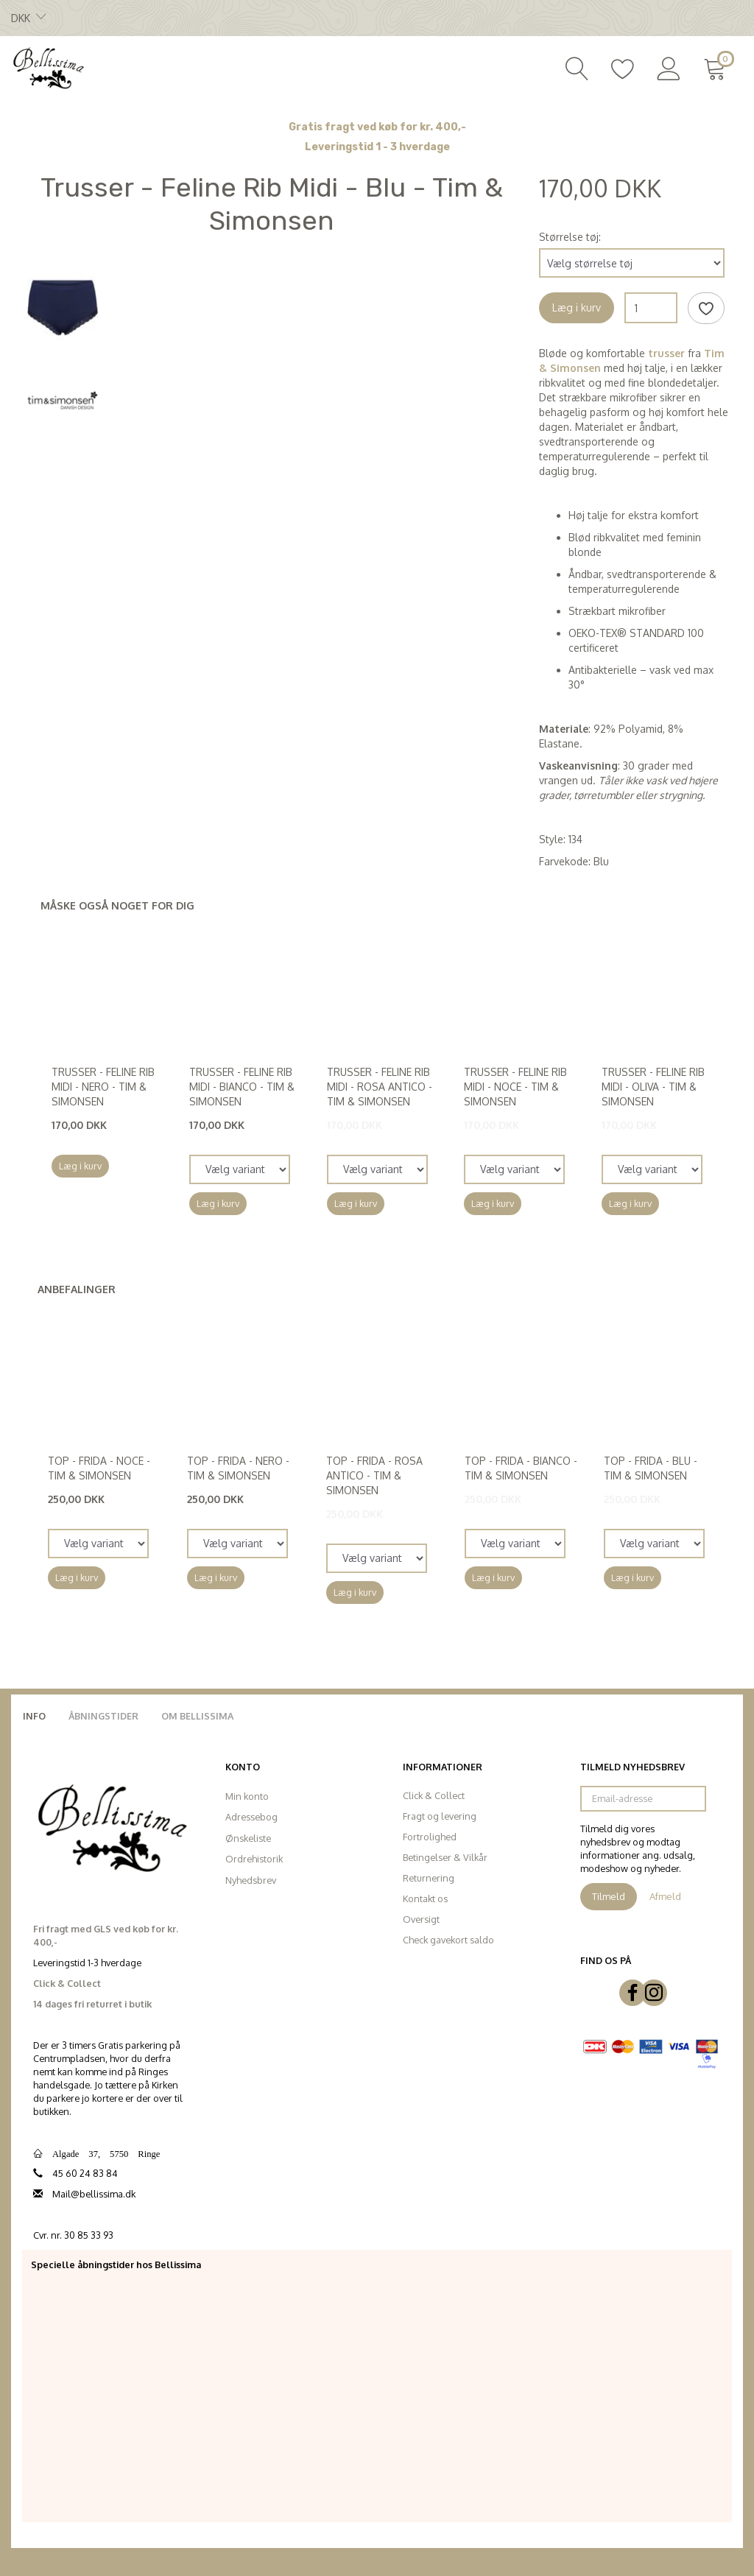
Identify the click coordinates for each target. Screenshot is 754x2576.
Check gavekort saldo (448, 1940)
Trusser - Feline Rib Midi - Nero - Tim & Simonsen (103, 1087)
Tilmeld (608, 1896)
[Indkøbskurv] (717, 67)
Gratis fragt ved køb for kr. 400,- (377, 127)
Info (34, 1716)
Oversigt (421, 1919)
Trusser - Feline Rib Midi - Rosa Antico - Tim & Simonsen (379, 1087)
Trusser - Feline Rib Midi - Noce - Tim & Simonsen (515, 1087)
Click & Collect (434, 1795)
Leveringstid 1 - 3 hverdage (377, 147)
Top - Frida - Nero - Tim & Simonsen (238, 1468)
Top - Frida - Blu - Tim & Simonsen (650, 1468)
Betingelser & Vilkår (445, 1857)
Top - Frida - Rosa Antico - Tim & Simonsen (374, 1475)
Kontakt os (425, 1898)
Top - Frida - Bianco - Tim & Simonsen (521, 1468)
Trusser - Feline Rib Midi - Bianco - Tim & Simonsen (242, 1087)
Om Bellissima (197, 1716)
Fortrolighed (430, 1837)
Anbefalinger (77, 1289)
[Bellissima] (48, 67)
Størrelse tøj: (570, 236)
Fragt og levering (439, 1816)
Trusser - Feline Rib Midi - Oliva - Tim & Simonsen (653, 1087)
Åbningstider (103, 1716)
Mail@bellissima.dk (93, 2194)
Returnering (428, 1878)
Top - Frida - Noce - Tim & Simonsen (99, 1468)
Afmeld (665, 1896)
